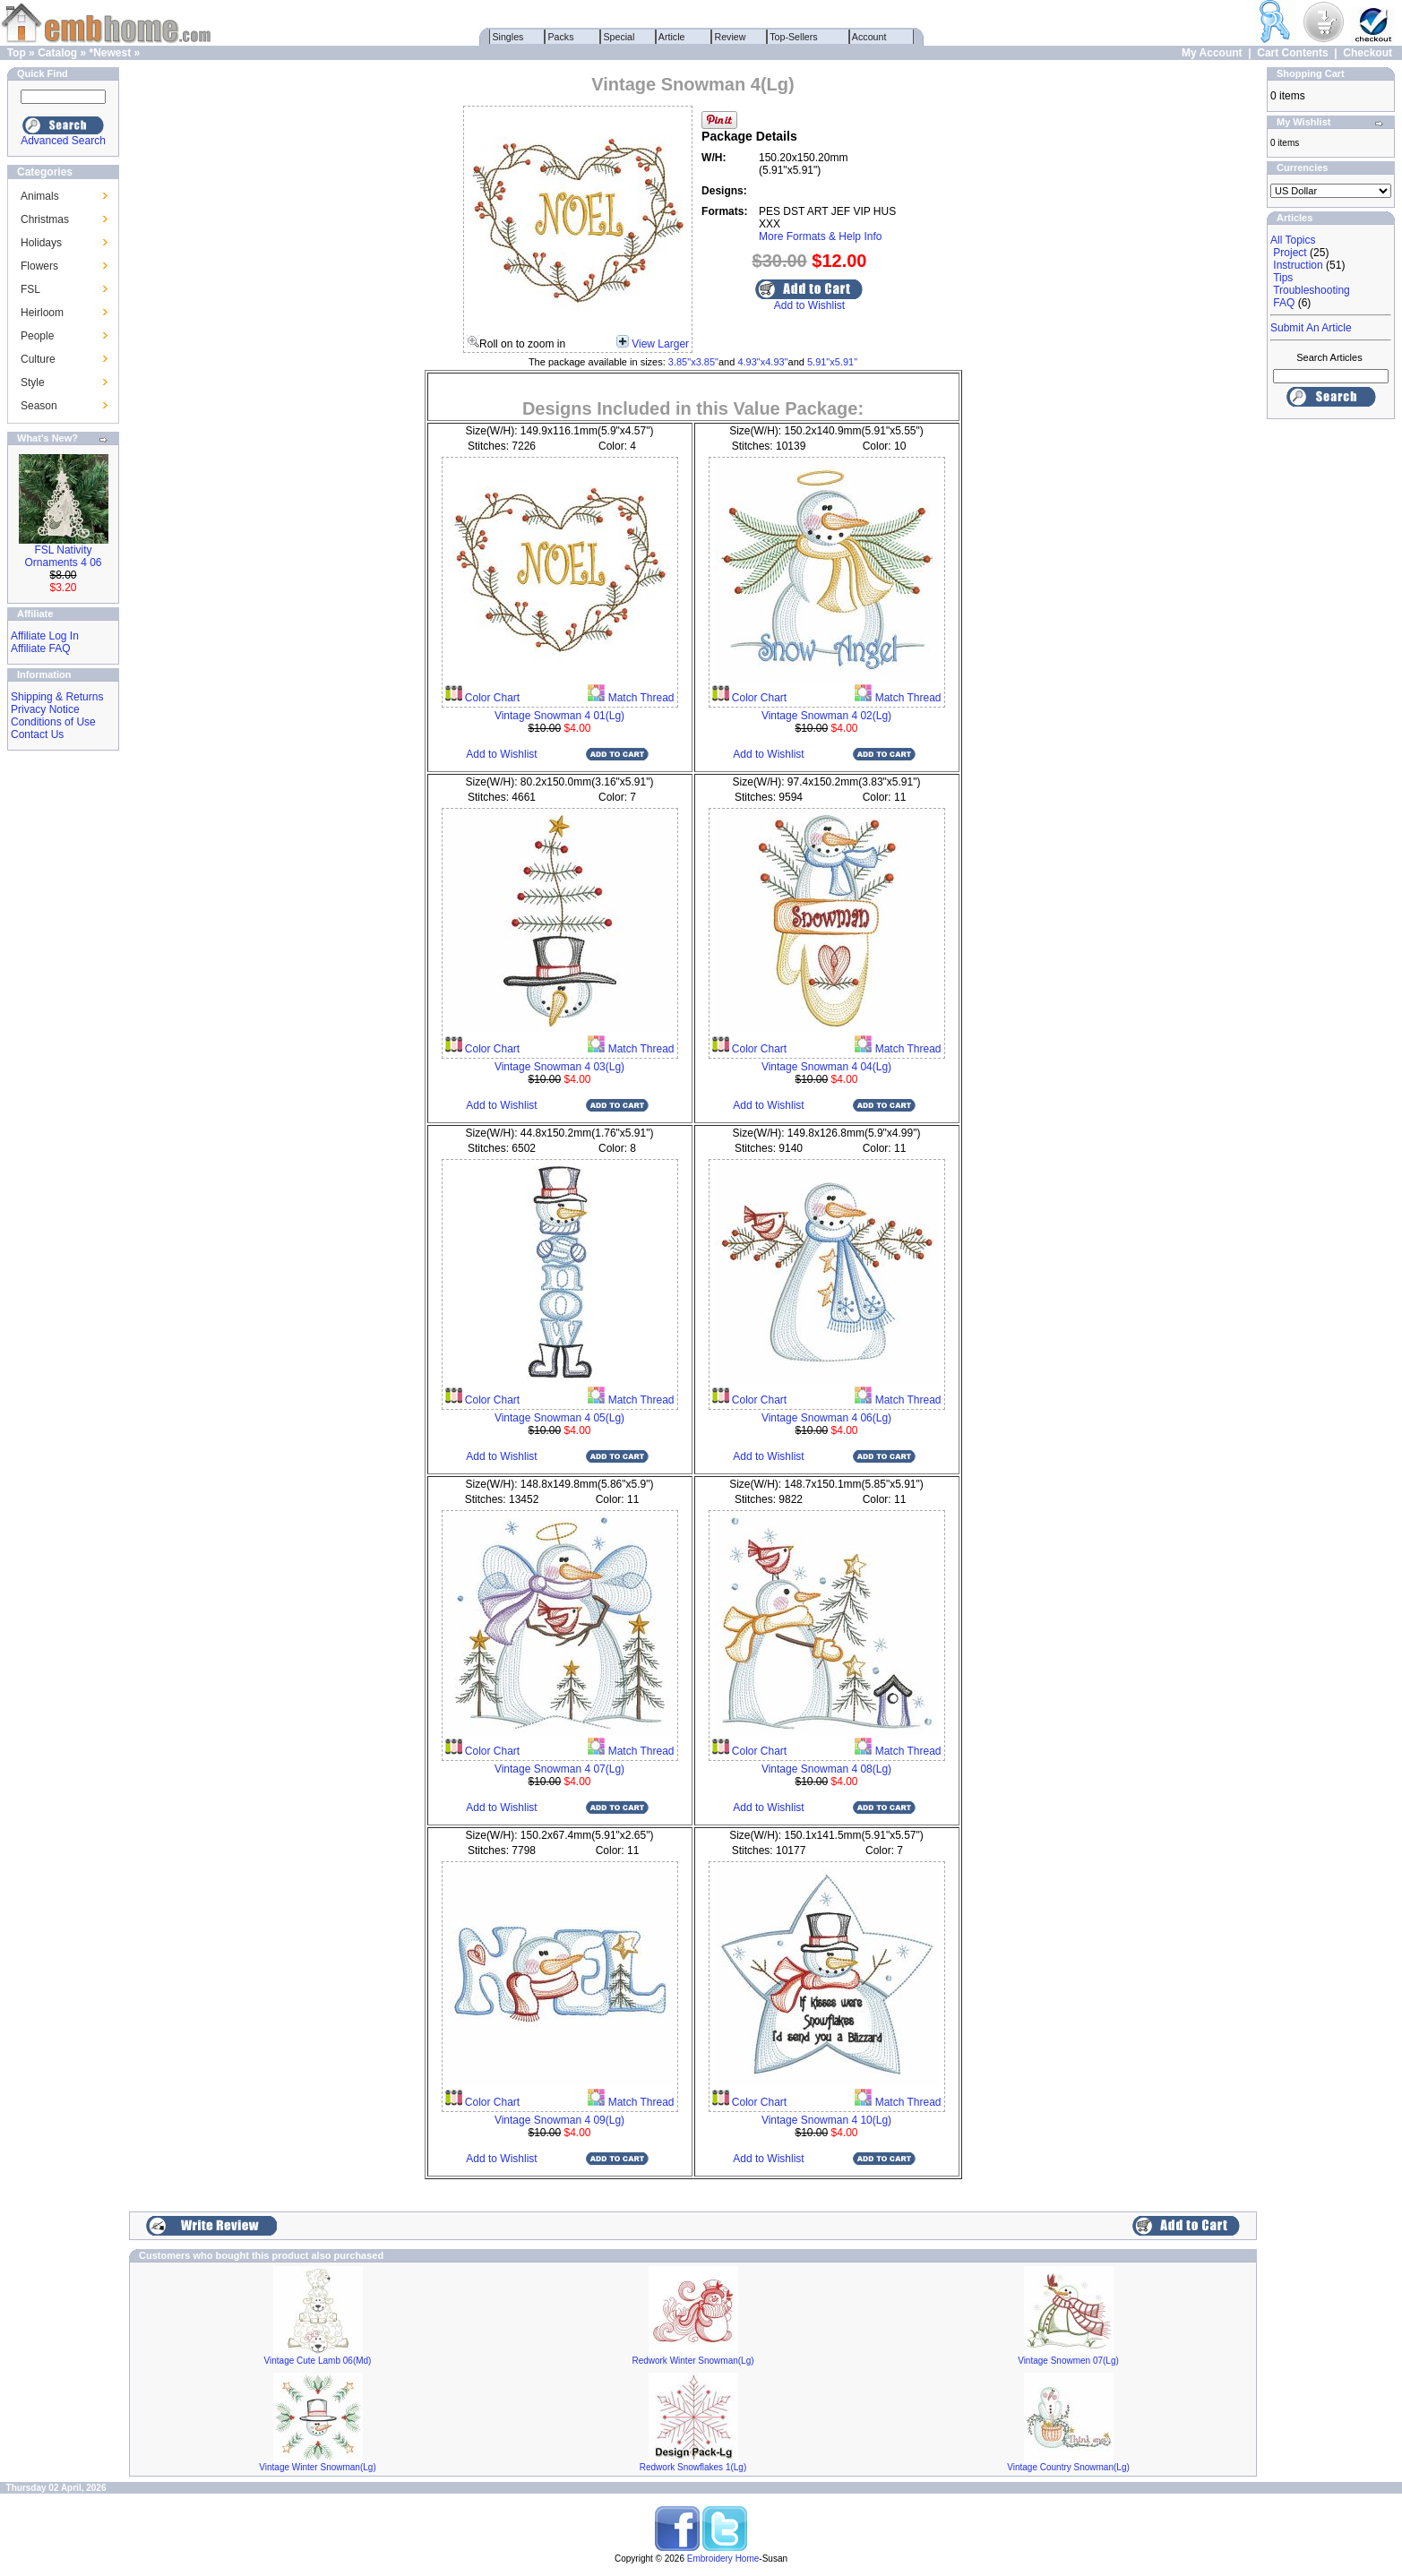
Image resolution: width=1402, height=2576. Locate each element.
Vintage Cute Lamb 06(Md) (318, 2361)
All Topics (1292, 240)
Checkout (1367, 53)
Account (870, 36)
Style (33, 382)
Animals (40, 196)
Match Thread (639, 697)
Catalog (57, 53)
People (37, 336)
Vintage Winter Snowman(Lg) (317, 2467)
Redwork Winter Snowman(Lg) (692, 2361)
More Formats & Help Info (820, 236)
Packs (561, 36)
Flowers (39, 266)
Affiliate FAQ (40, 648)
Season (39, 405)
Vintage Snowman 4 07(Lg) (559, 1769)
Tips (1283, 277)
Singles (508, 36)
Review (730, 36)
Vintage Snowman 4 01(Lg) (559, 715)
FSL (30, 289)
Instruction (1297, 265)
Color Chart (491, 697)
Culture (38, 359)
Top (16, 53)
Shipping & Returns (57, 697)
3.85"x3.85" (693, 361)
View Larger (660, 344)
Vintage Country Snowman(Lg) (1068, 2467)
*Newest (110, 53)
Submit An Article (1311, 328)
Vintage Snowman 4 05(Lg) (559, 1418)
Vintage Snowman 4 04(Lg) (826, 1066)
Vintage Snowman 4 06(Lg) (826, 1418)
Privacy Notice (45, 709)
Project (1289, 252)
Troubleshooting (1311, 290)
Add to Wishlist (809, 305)
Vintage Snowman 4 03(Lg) (559, 1066)
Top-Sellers (794, 36)
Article (672, 36)
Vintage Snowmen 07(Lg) (1068, 2361)
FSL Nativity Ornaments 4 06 (62, 556)
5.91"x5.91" (832, 361)
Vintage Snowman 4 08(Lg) (826, 1769)
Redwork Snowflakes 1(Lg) (693, 2467)
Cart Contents (1292, 53)
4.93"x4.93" (762, 361)
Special (619, 36)
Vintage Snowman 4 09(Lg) (559, 2120)
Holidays (41, 242)
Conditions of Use (53, 722)
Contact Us (37, 734)
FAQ (1283, 302)
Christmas (45, 219)
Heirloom (42, 312)
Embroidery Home (723, 2558)
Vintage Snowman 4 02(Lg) (826, 715)
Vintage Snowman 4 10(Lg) (826, 2120)
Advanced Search (63, 140)
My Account (1212, 53)
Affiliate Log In (45, 636)
